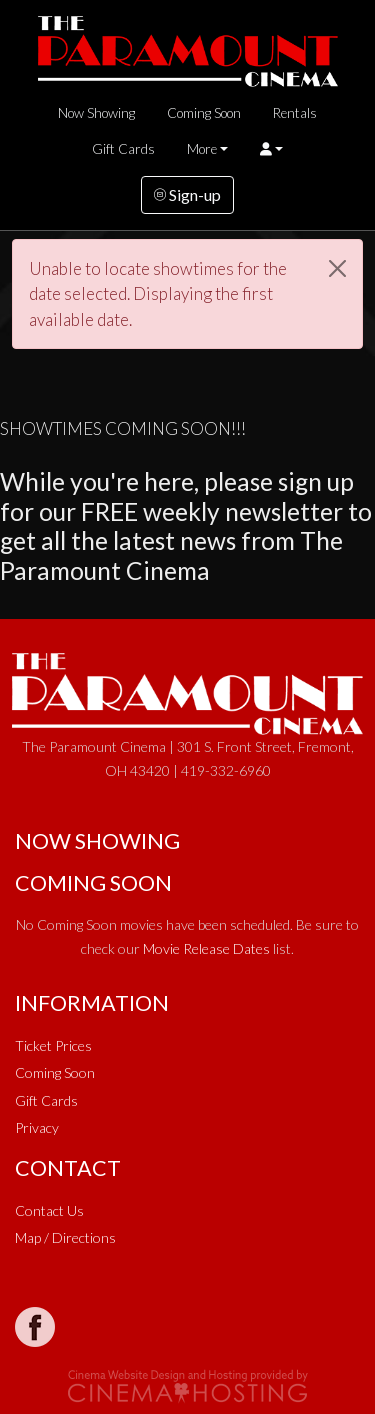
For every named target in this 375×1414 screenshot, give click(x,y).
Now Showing (96, 113)
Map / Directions (65, 1237)
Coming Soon (204, 113)
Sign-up (187, 194)
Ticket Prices (53, 1045)
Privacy (37, 1127)
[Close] (337, 268)
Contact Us (49, 1210)
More (202, 149)
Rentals (295, 113)
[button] (271, 149)
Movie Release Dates (206, 948)
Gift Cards (123, 149)
